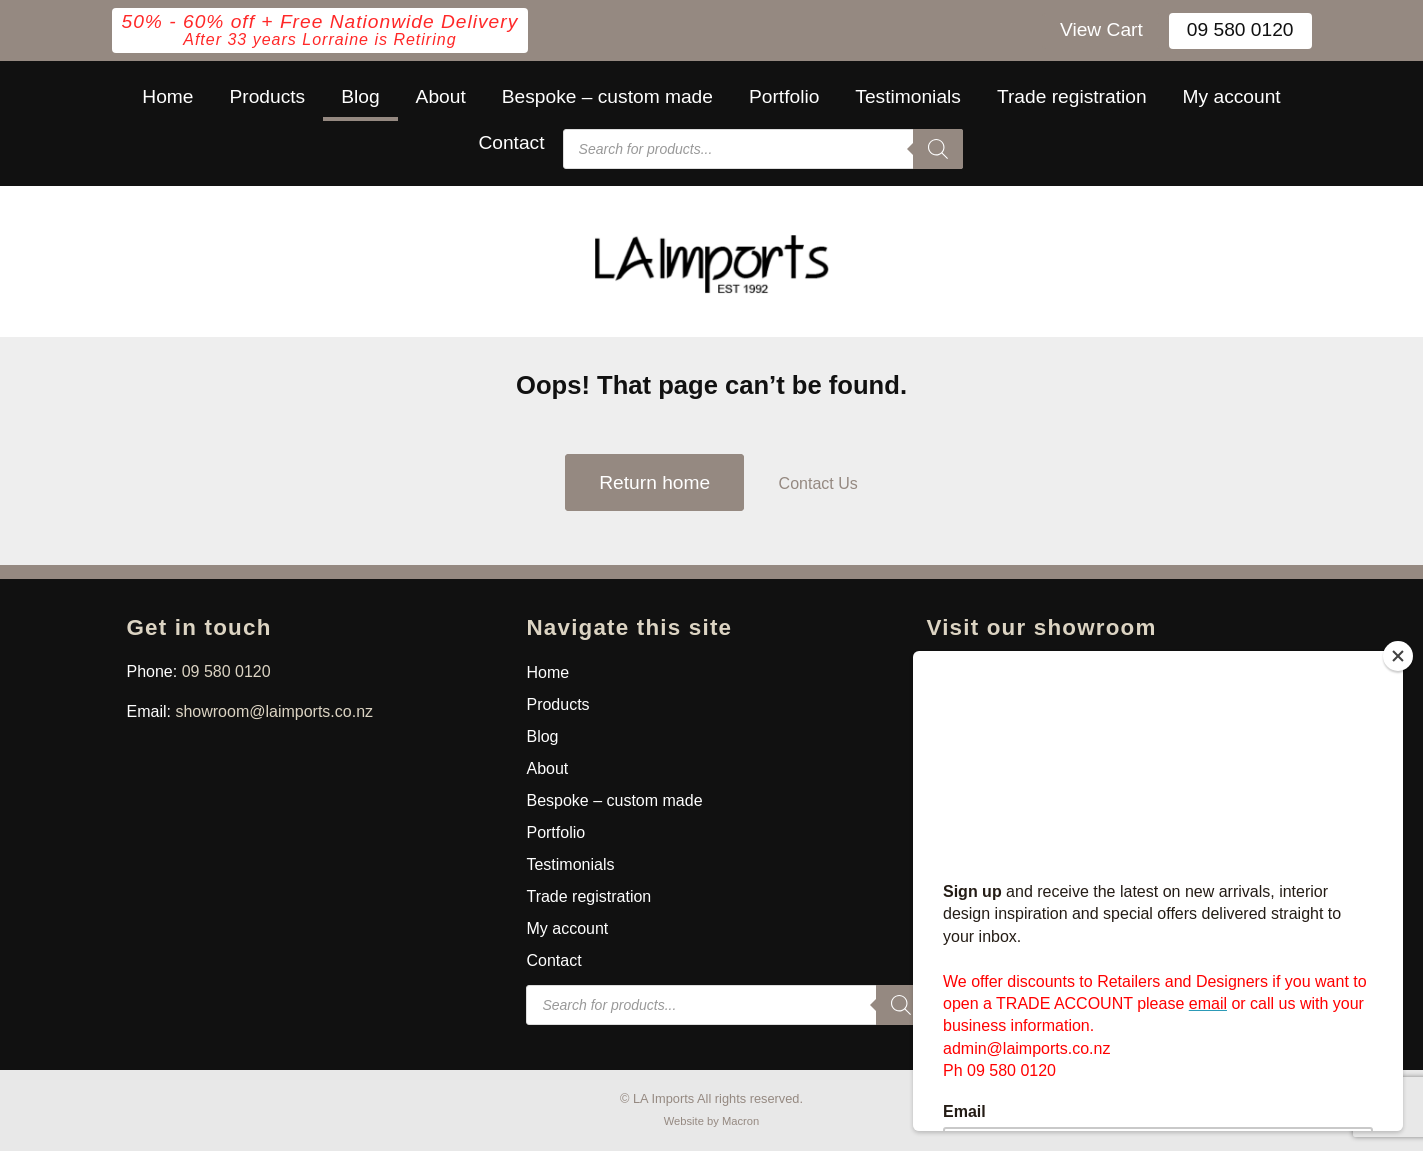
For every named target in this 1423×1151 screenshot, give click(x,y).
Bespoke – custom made (607, 96)
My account (1232, 96)
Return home (654, 482)
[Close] (1398, 656)
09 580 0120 (1240, 29)
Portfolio (784, 96)
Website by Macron (712, 1121)
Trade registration (1072, 96)
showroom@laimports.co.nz (274, 711)
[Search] (938, 149)
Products (267, 96)
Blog (360, 96)
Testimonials (908, 96)
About (441, 96)
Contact (511, 142)
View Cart (1101, 29)
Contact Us (818, 483)
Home (167, 96)
